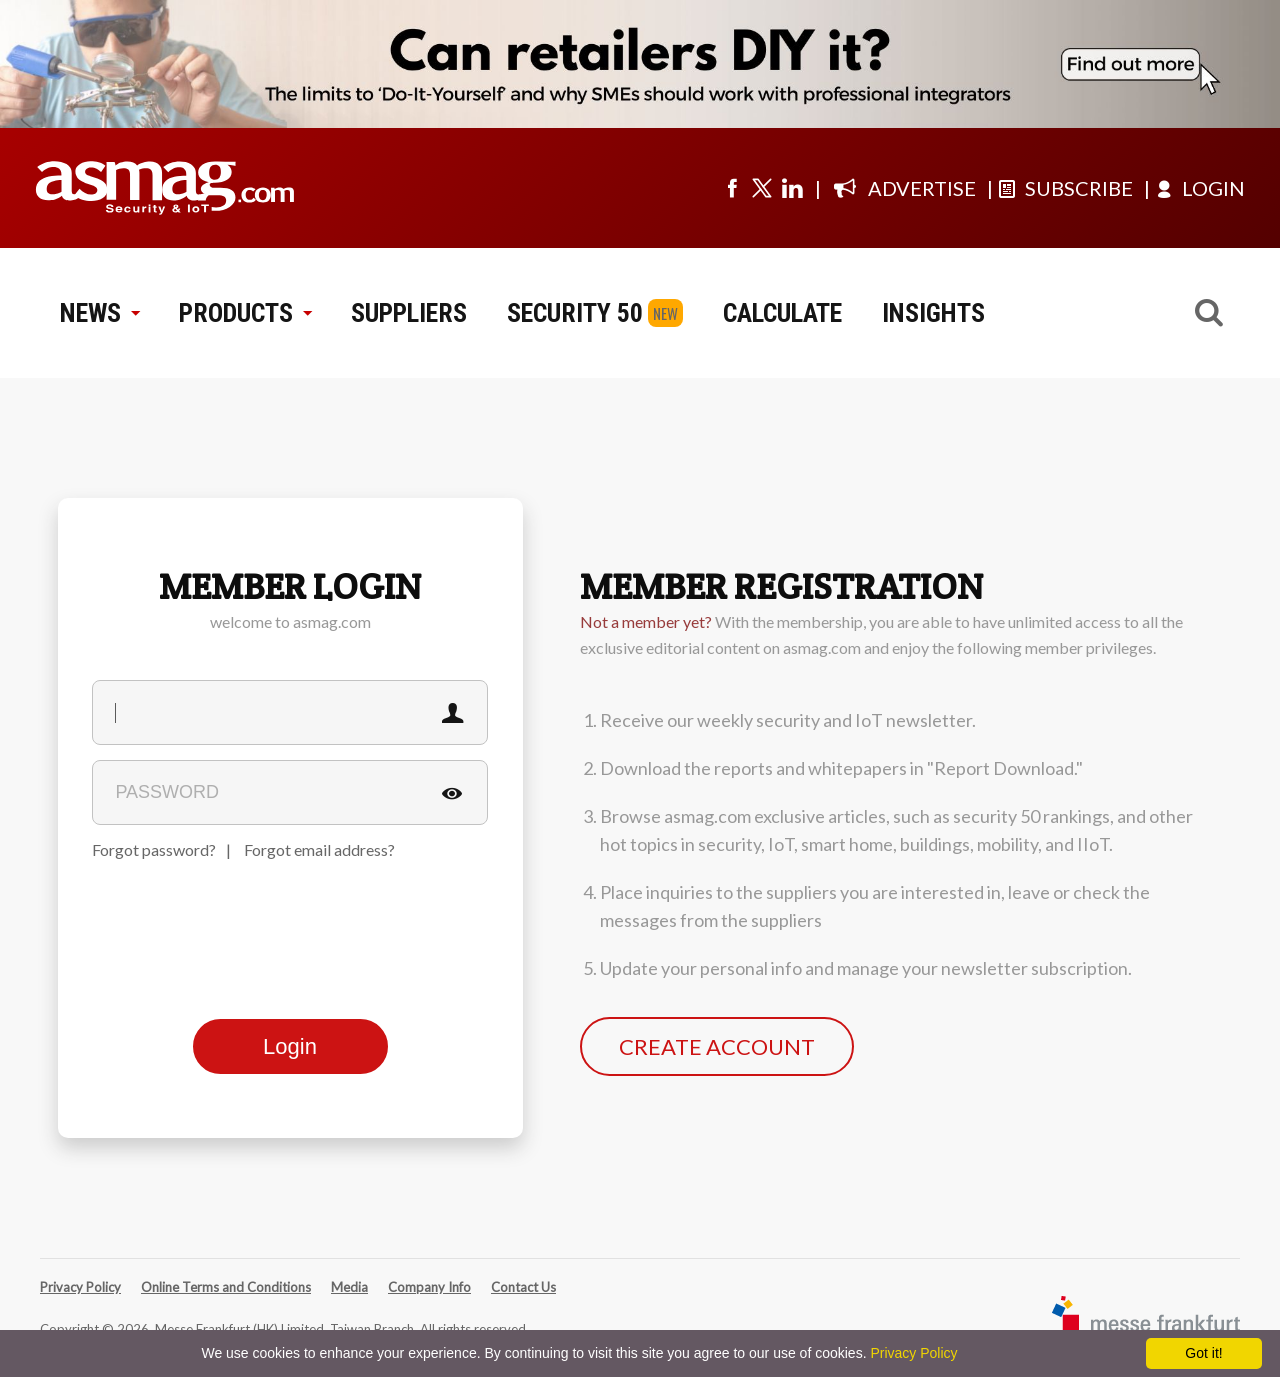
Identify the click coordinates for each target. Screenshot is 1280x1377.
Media (349, 1287)
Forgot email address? (319, 849)
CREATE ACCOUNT (717, 1046)
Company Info (429, 1287)
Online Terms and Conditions (226, 1287)
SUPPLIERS (409, 313)
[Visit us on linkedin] (792, 188)
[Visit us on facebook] (732, 188)
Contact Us (523, 1287)
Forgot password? (154, 849)
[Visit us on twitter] (762, 188)
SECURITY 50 (575, 313)
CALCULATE (782, 313)
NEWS (99, 313)
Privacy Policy (80, 1287)
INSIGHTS (933, 313)
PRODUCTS (245, 313)
